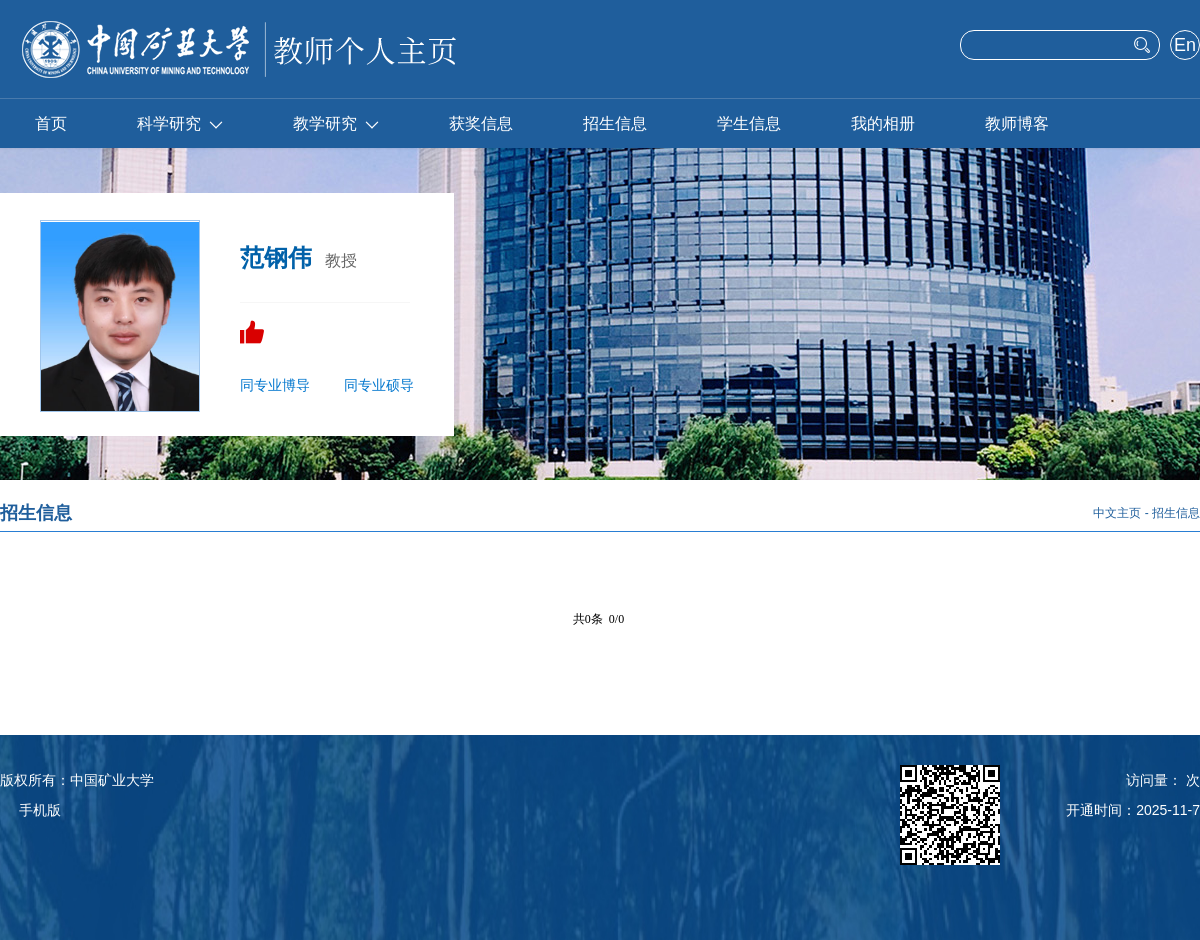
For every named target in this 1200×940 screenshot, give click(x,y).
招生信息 (615, 123)
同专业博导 (275, 385)
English (1184, 47)
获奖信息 (481, 123)
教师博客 (1017, 123)
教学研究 (336, 123)
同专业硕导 (379, 385)
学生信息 (749, 123)
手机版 (40, 810)
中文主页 (1117, 513)
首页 (51, 123)
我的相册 (883, 123)
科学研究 (180, 123)
